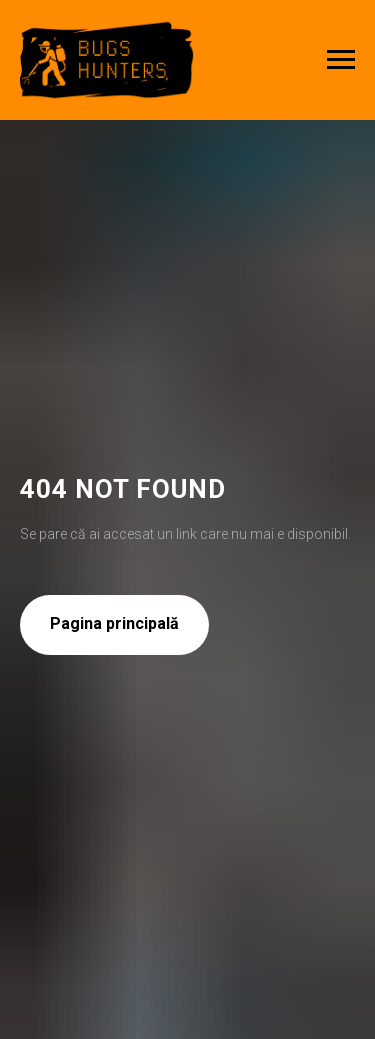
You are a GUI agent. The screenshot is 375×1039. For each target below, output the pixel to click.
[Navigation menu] (341, 60)
